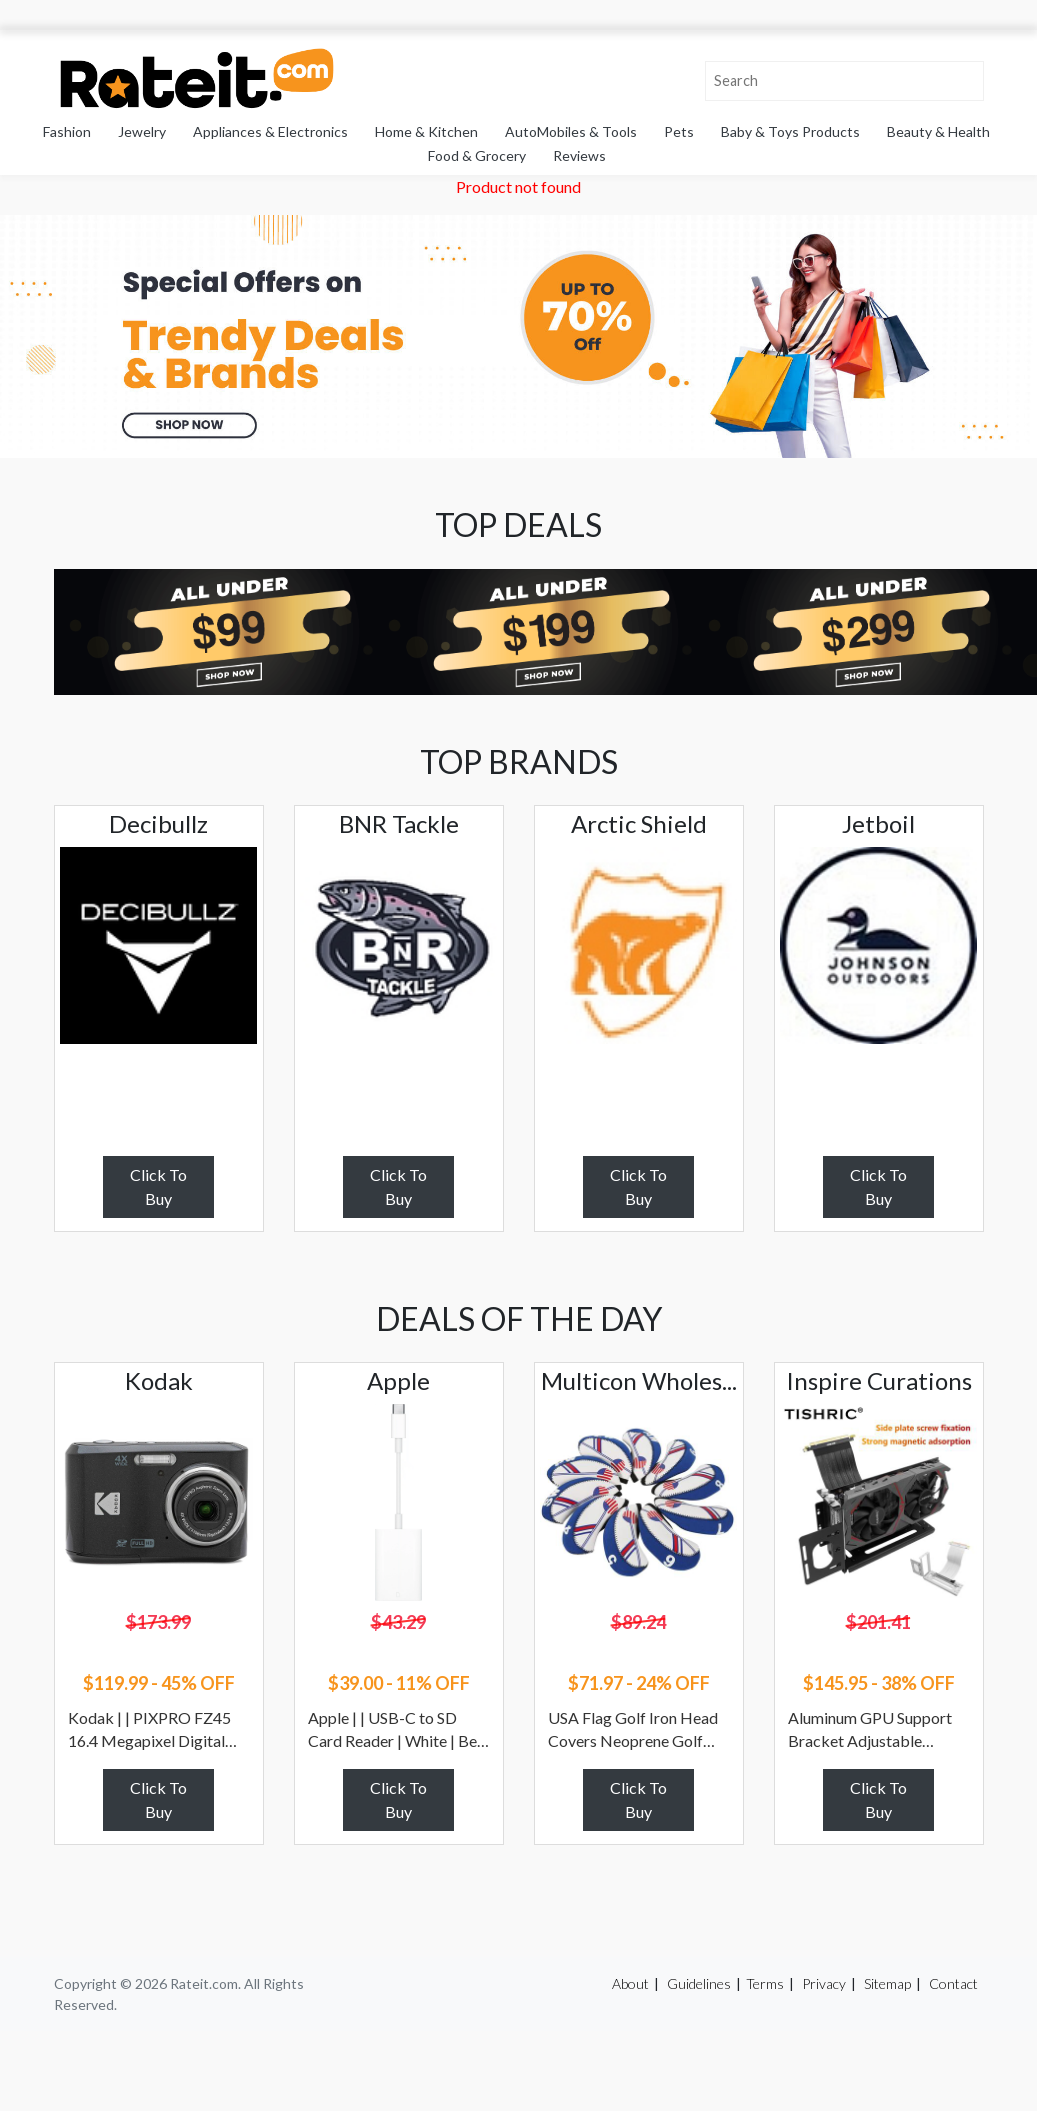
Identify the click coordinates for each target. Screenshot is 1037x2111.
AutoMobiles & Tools (571, 131)
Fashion (67, 131)
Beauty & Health (938, 131)
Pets (679, 131)
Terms (765, 1983)
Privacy (824, 1983)
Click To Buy (158, 1186)
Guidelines (699, 1983)
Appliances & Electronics (270, 131)
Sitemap (887, 1983)
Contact (953, 1983)
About (630, 1983)
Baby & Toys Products (790, 131)
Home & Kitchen (426, 131)
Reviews (579, 155)
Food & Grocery (477, 155)
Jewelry (142, 131)
